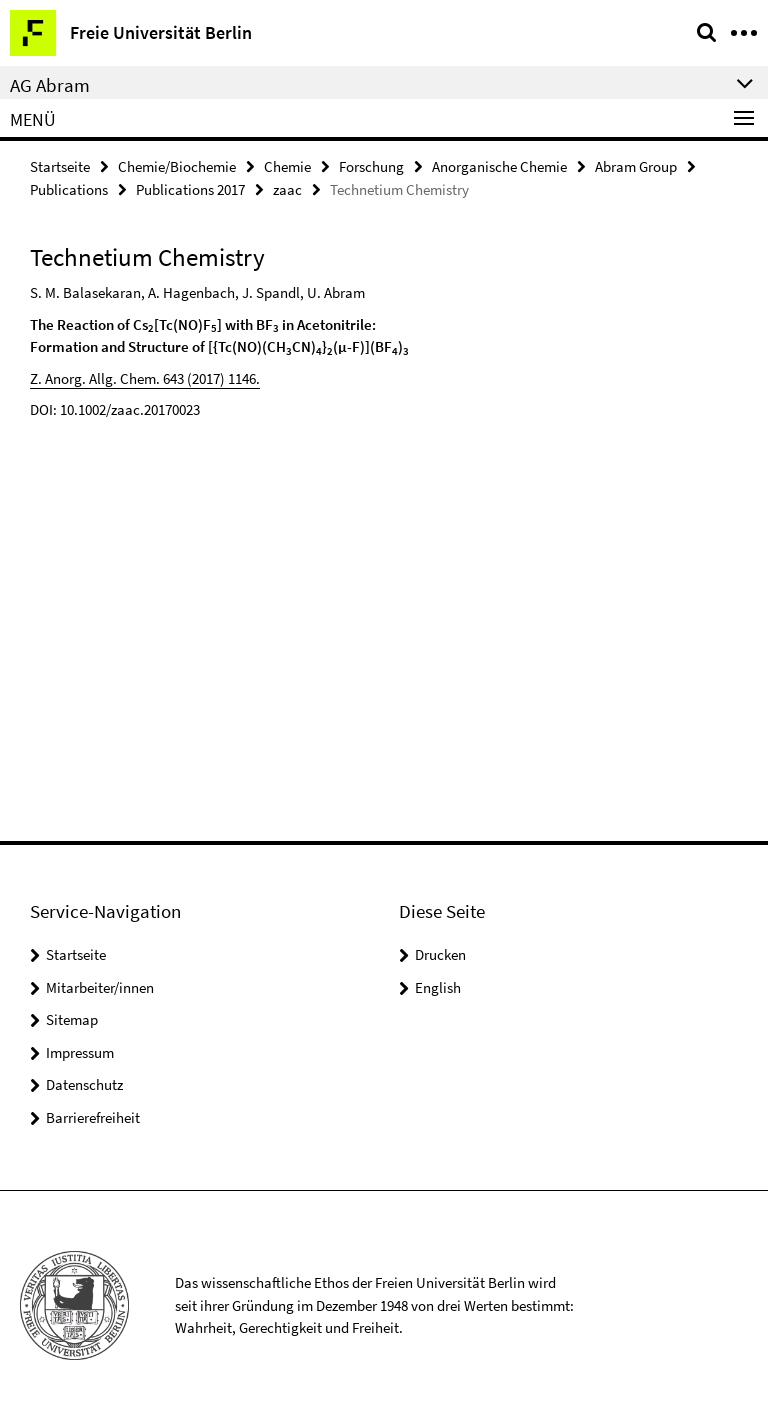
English (438, 987)
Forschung (371, 166)
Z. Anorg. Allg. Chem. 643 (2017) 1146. (145, 378)
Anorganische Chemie (499, 166)
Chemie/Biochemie (177, 166)
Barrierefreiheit (93, 1117)
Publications (69, 189)
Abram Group (636, 166)
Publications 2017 (190, 189)
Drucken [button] (440, 954)
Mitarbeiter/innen (100, 987)
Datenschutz (84, 1084)
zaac (287, 189)
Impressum (80, 1052)
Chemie (287, 166)
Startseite (60, 166)
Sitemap (72, 1019)
